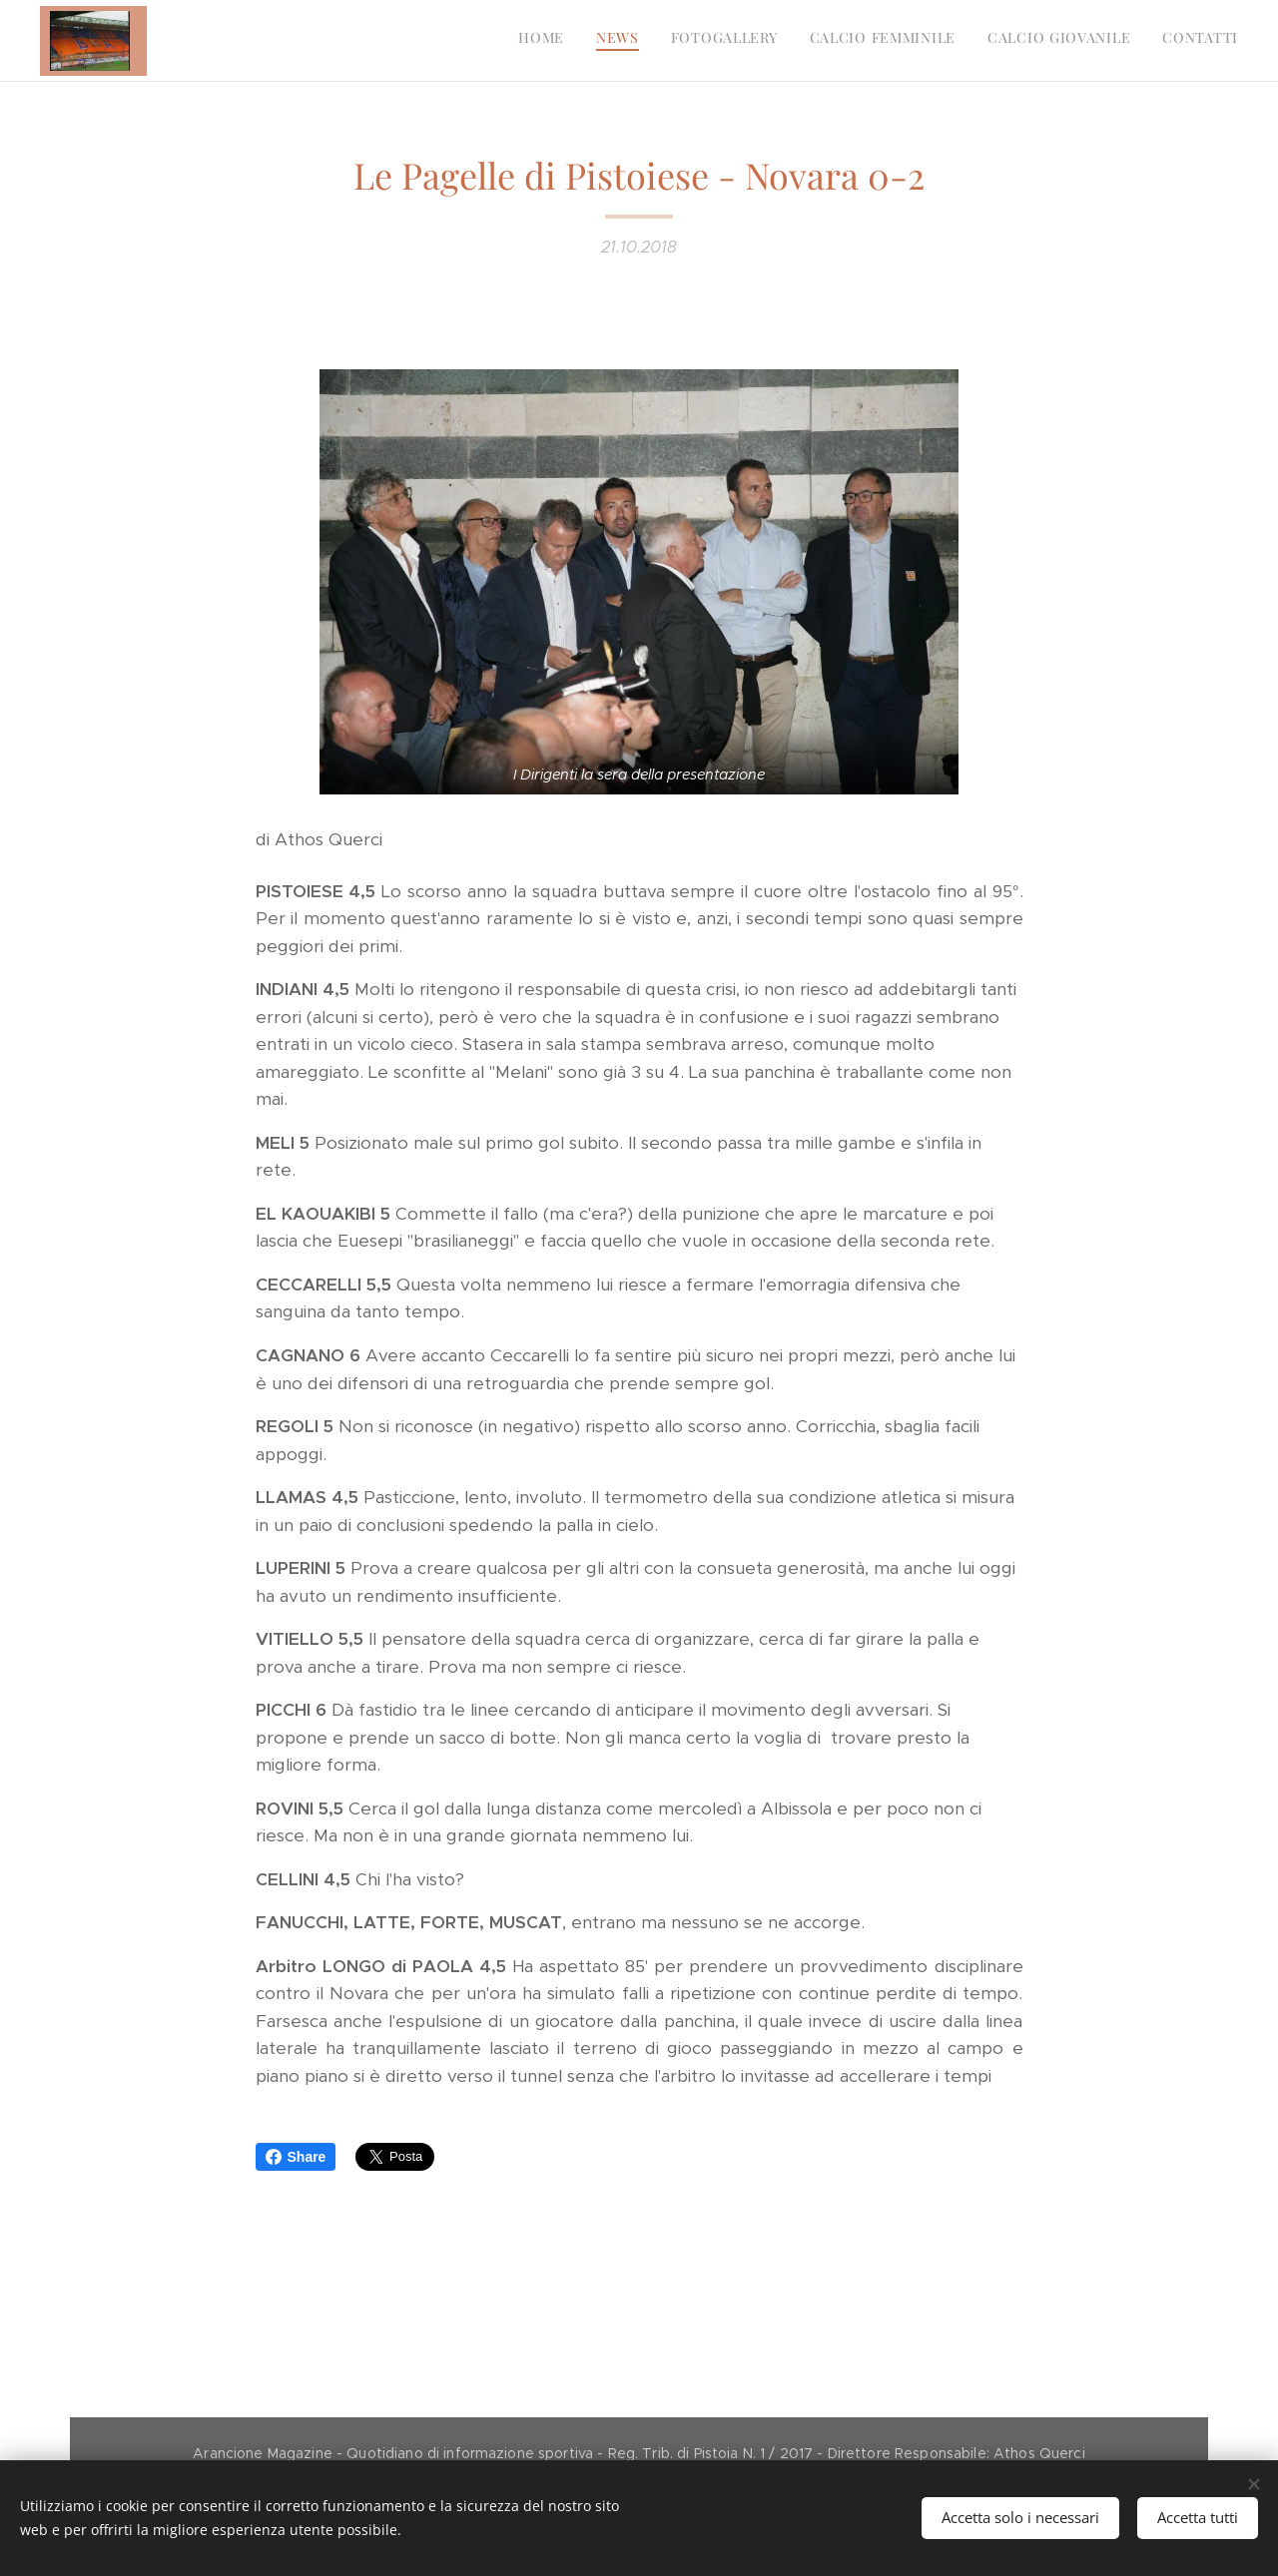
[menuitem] (1083, 41)
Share (296, 2157)
